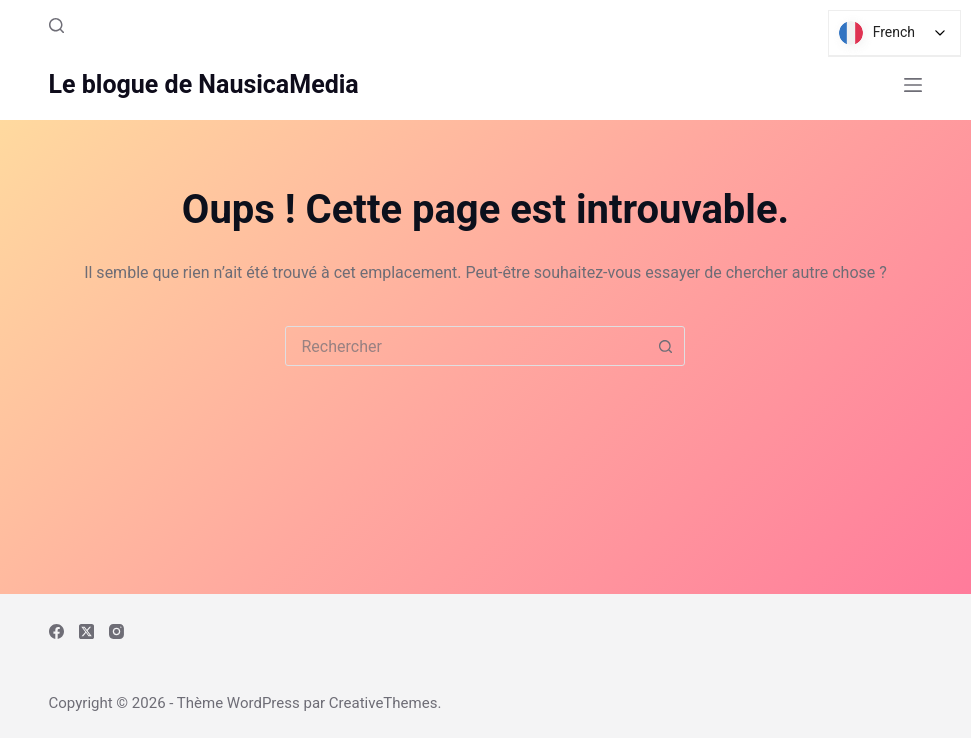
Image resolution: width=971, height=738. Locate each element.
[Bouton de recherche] (665, 346)
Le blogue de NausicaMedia (204, 84)
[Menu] (913, 85)
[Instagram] (116, 631)
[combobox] (466, 346)
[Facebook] (56, 631)
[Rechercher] (56, 25)
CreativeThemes (383, 703)
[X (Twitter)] (86, 631)
